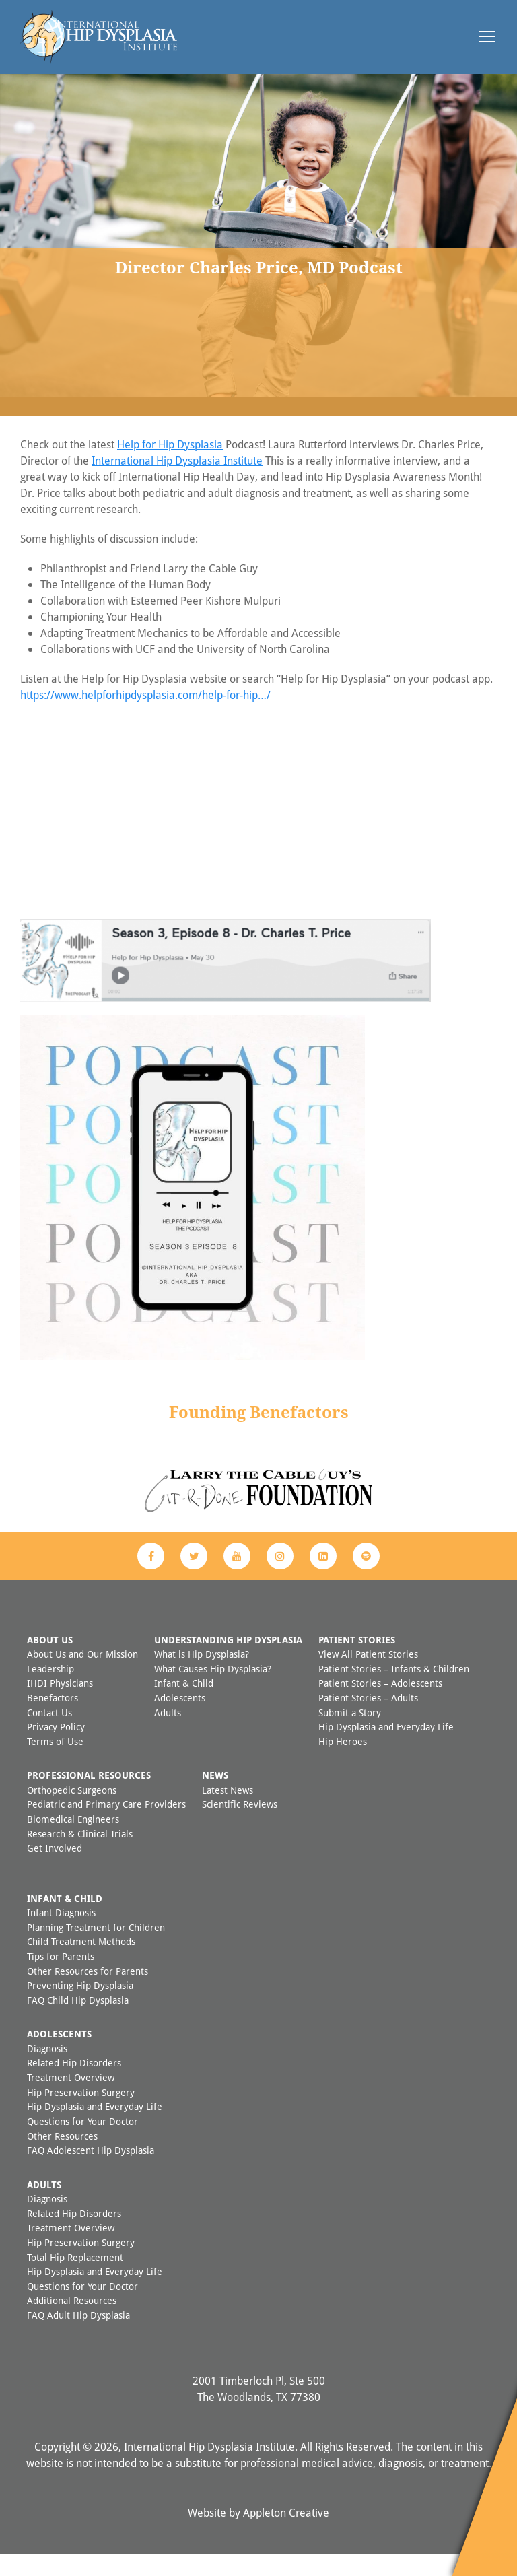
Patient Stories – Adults (368, 1719)
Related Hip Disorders (74, 2084)
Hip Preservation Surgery (81, 2113)
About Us (50, 1661)
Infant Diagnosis (61, 1934)
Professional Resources (89, 1796)
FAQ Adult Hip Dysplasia (78, 2336)
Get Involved (54, 1869)
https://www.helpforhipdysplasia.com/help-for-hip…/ (145, 716)
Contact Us (49, 1734)
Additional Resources (71, 2321)
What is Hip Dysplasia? (201, 1675)
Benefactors (52, 1719)
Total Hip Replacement (75, 2278)
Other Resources (62, 2157)
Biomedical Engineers (73, 1840)
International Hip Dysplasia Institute (177, 482)
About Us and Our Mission (82, 1675)
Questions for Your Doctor (82, 2142)
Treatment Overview (70, 2099)
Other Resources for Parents (87, 1992)
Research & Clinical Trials (80, 1855)
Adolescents (179, 1719)
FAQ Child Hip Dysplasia (78, 2021)
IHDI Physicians (60, 1704)
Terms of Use (55, 1763)
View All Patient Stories (368, 1675)
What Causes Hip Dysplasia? (212, 1690)
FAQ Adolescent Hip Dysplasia (90, 2171)
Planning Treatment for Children (96, 1948)
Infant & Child (183, 1704)
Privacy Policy (56, 1748)
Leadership (50, 1690)
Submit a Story (349, 1734)
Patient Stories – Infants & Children (393, 1690)
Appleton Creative (286, 2534)
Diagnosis (47, 2070)
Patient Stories (356, 1661)
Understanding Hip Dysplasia (228, 1661)
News (215, 1796)
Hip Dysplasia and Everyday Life (386, 1748)
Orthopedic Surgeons (71, 1811)
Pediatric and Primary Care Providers (106, 1825)
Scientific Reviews (239, 1825)
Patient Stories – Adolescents (380, 1704)
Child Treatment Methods (81, 1963)
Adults (167, 1734)
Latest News (227, 1811)
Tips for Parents (60, 1977)
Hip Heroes (342, 1763)
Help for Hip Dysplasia (170, 466)
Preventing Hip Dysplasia (80, 2006)
